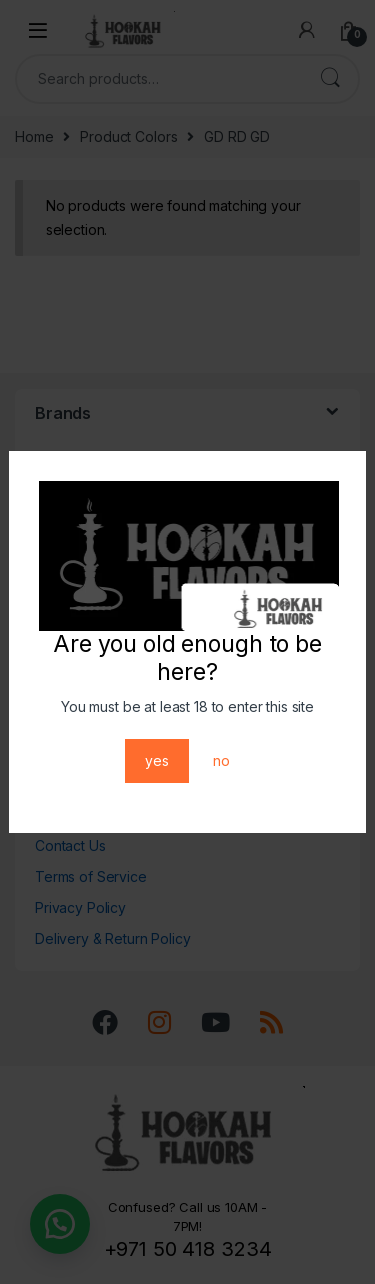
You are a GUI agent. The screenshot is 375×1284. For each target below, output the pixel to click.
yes (157, 760)
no (221, 760)
